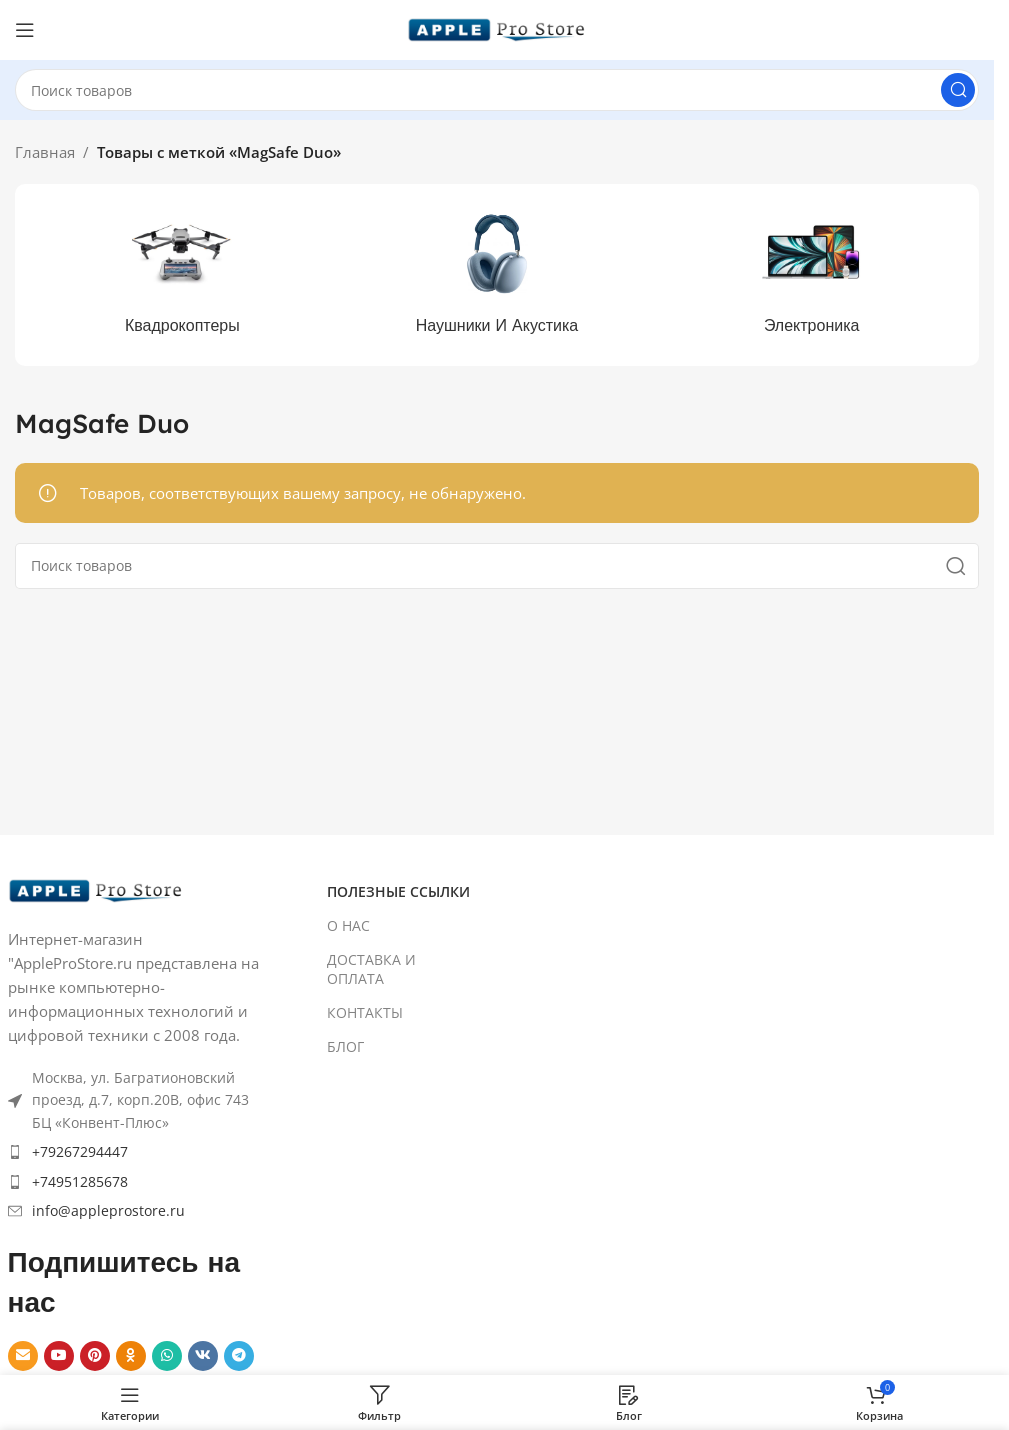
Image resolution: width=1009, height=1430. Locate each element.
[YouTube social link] (59, 1356)
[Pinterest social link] (95, 1356)
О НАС (348, 925)
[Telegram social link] (239, 1356)
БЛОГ (345, 1046)
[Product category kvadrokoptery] (182, 275)
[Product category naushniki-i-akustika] (497, 275)
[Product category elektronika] (811, 275)
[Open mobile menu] (25, 30)
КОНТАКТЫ (365, 1012)
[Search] (497, 90)
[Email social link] (23, 1356)
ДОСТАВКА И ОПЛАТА (371, 968)
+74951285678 (80, 1181)
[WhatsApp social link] (167, 1356)
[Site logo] (497, 28)
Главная (45, 152)
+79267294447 (80, 1151)
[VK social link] (203, 1356)
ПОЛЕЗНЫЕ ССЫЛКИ (398, 891)
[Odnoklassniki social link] (131, 1356)
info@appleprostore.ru (108, 1210)
